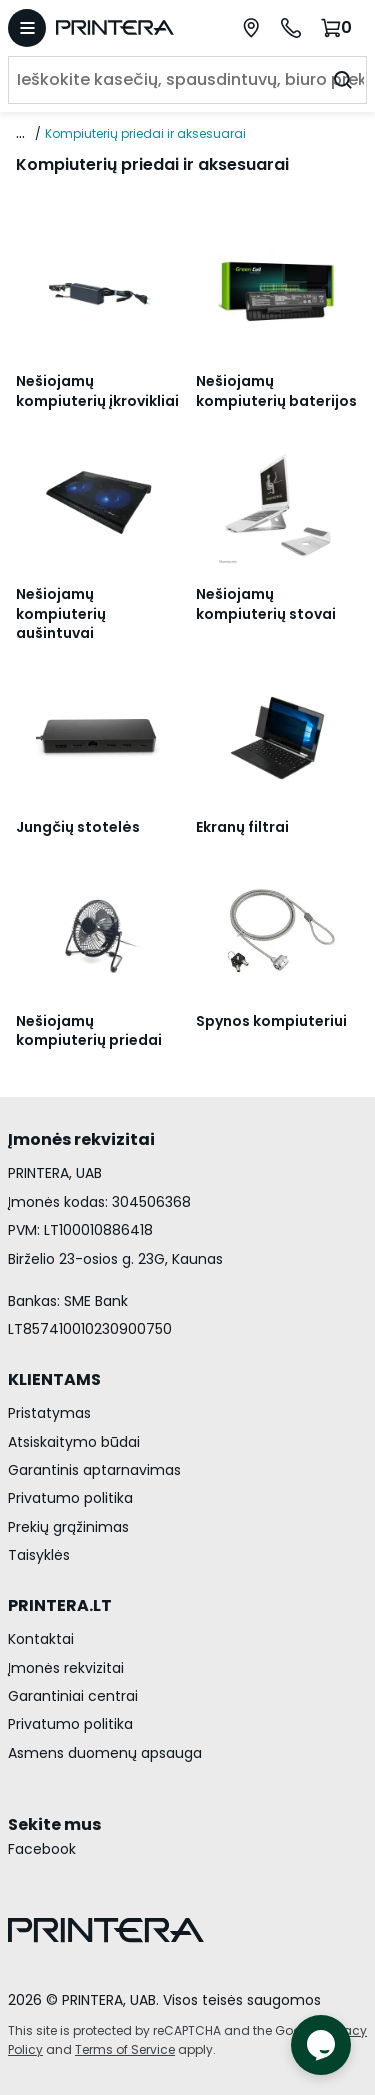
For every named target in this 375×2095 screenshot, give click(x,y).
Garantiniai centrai (73, 1696)
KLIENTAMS (54, 1379)
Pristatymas (49, 1413)
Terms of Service (125, 2049)
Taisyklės (39, 1555)
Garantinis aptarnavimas (94, 1470)
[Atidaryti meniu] (27, 28)
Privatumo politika (70, 1498)
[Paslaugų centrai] (251, 28)
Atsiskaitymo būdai (74, 1442)
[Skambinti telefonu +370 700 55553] (291, 28)
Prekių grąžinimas (68, 1527)
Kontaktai (41, 1639)
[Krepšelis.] (339, 27)
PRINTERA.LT (60, 1605)
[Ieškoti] (343, 80)
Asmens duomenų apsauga (105, 1753)
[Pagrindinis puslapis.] (125, 27)
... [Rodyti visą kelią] (20, 133)
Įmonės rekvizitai (66, 1668)
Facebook (42, 1849)
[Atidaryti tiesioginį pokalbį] (321, 2045)
